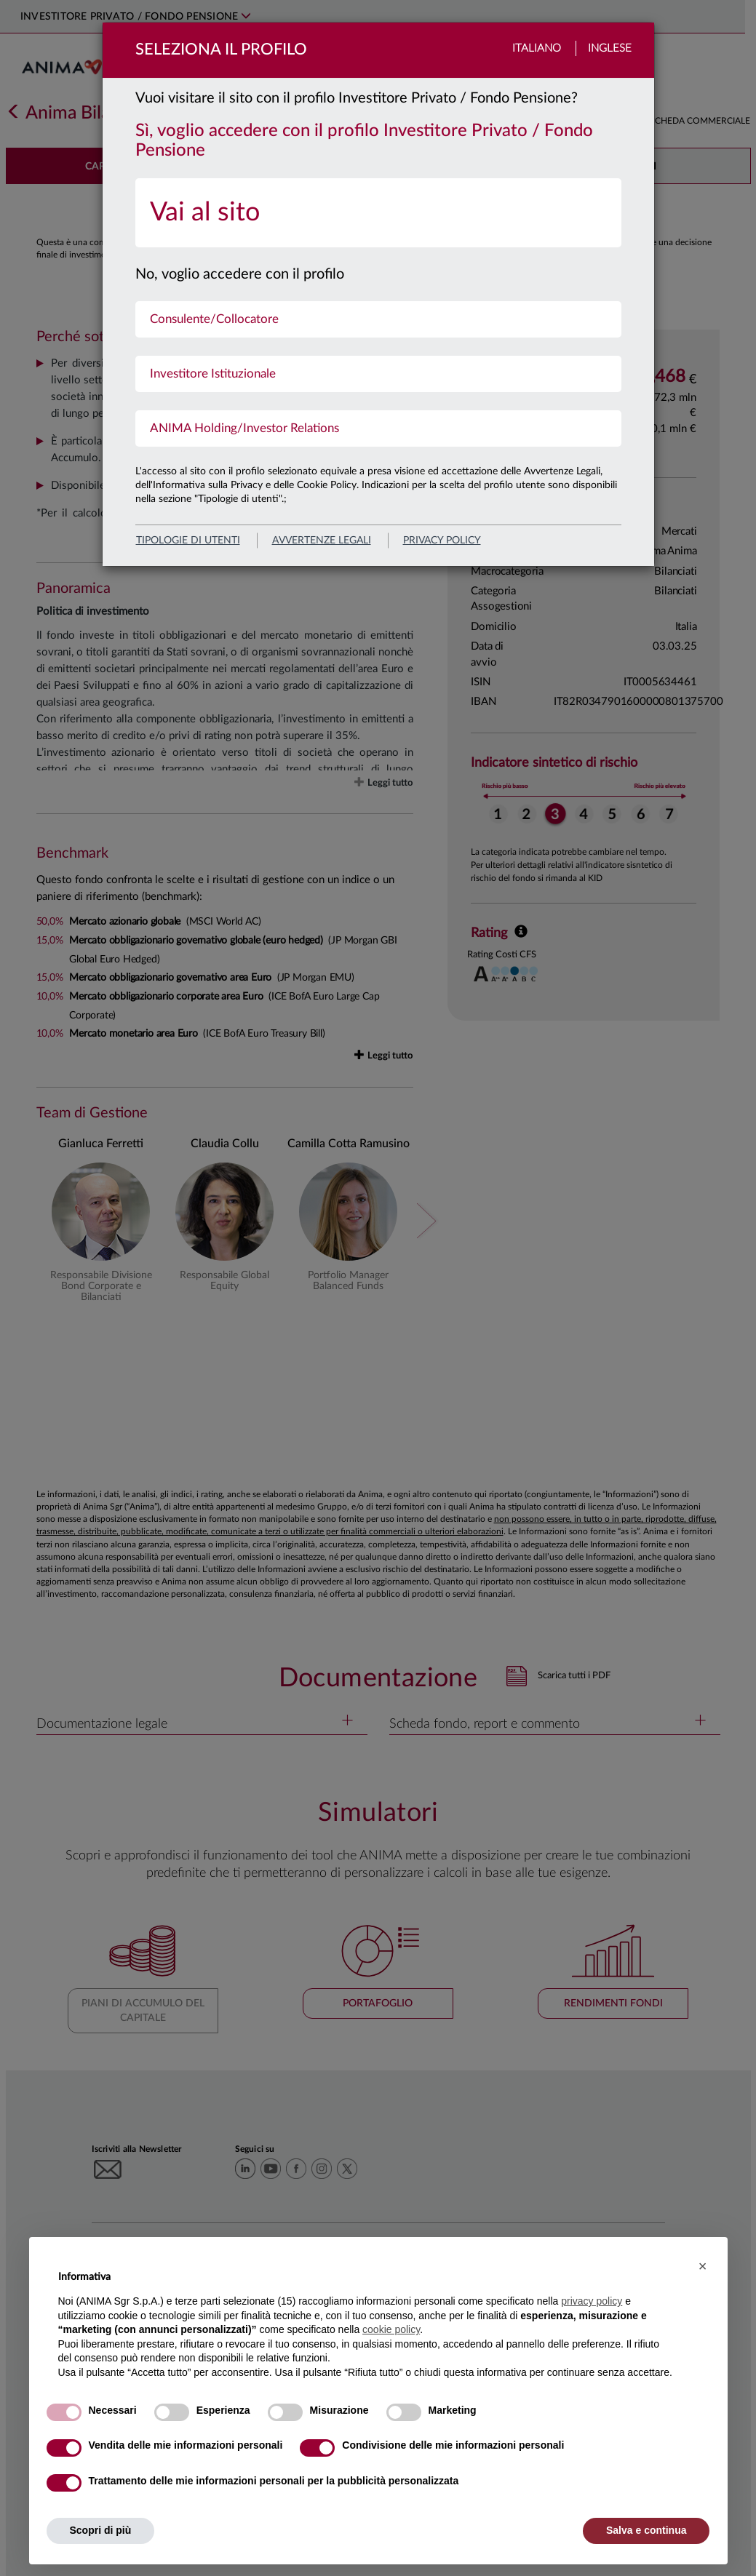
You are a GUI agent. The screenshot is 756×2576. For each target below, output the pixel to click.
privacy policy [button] (591, 2301)
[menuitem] (378, 212)
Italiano (536, 48)
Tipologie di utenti (188, 540)
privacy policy (442, 540)
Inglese (610, 48)
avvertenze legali (321, 540)
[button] (703, 2266)
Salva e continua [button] (646, 2530)
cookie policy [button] (391, 2329)
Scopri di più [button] (101, 2530)
